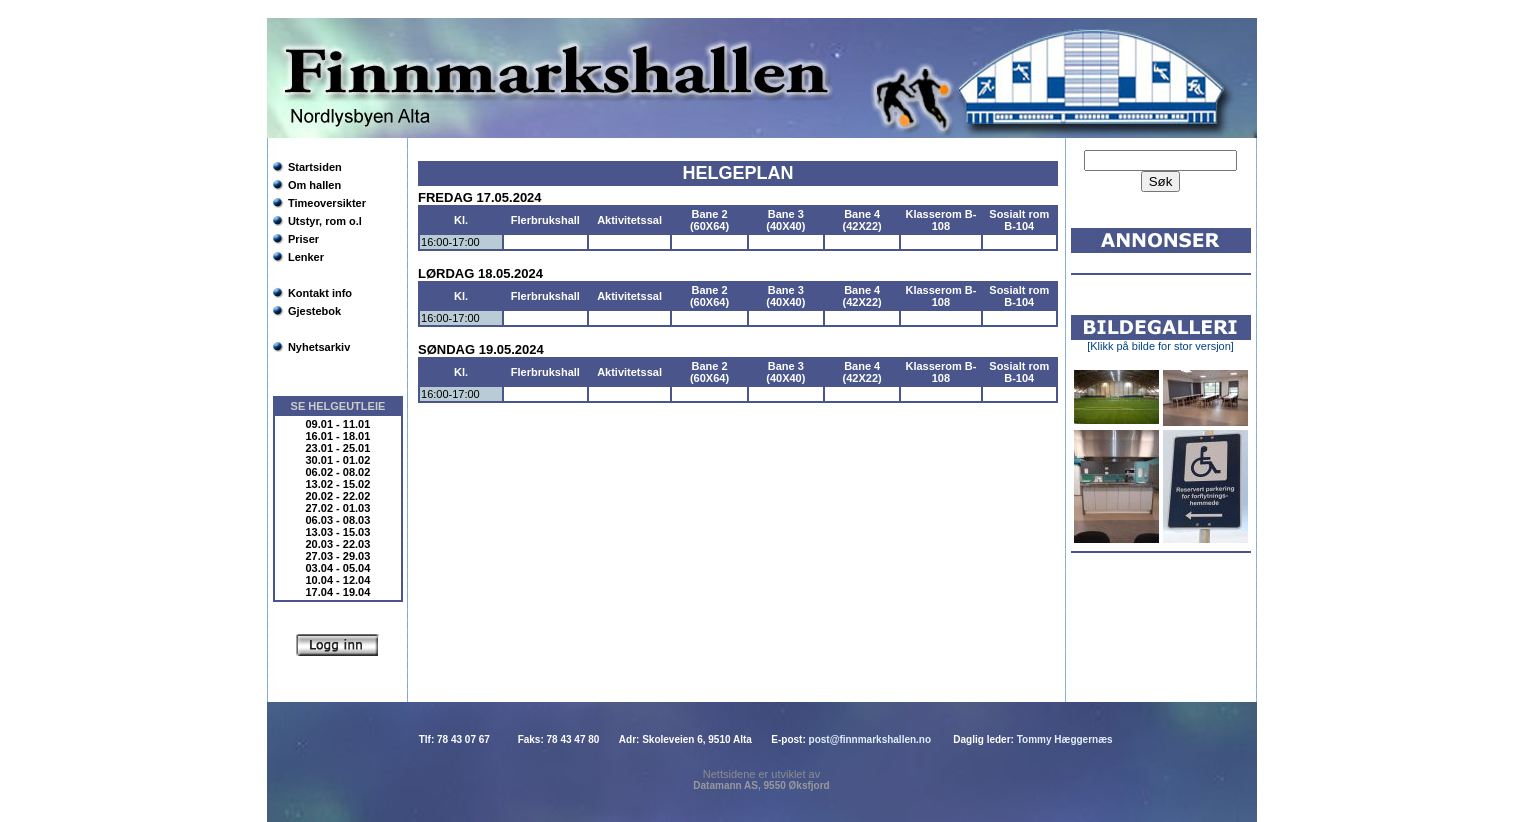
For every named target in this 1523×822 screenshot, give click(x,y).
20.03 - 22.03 (338, 544)
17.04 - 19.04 (338, 592)
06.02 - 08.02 (338, 472)
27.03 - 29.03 (338, 556)
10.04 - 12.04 (338, 580)
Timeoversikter (327, 203)
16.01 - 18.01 (338, 436)
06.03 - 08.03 (338, 520)
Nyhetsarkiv (319, 347)
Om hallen (314, 185)
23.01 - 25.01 (338, 448)
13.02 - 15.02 (338, 484)
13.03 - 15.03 (338, 532)
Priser (303, 239)
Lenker (306, 257)
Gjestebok (314, 311)
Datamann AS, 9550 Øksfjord (761, 785)
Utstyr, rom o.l (325, 221)
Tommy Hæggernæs (1065, 739)
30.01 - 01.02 (338, 460)
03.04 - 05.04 (338, 568)
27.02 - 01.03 (338, 508)
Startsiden (315, 167)
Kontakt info (320, 293)
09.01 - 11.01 (338, 424)
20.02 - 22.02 (338, 496)
